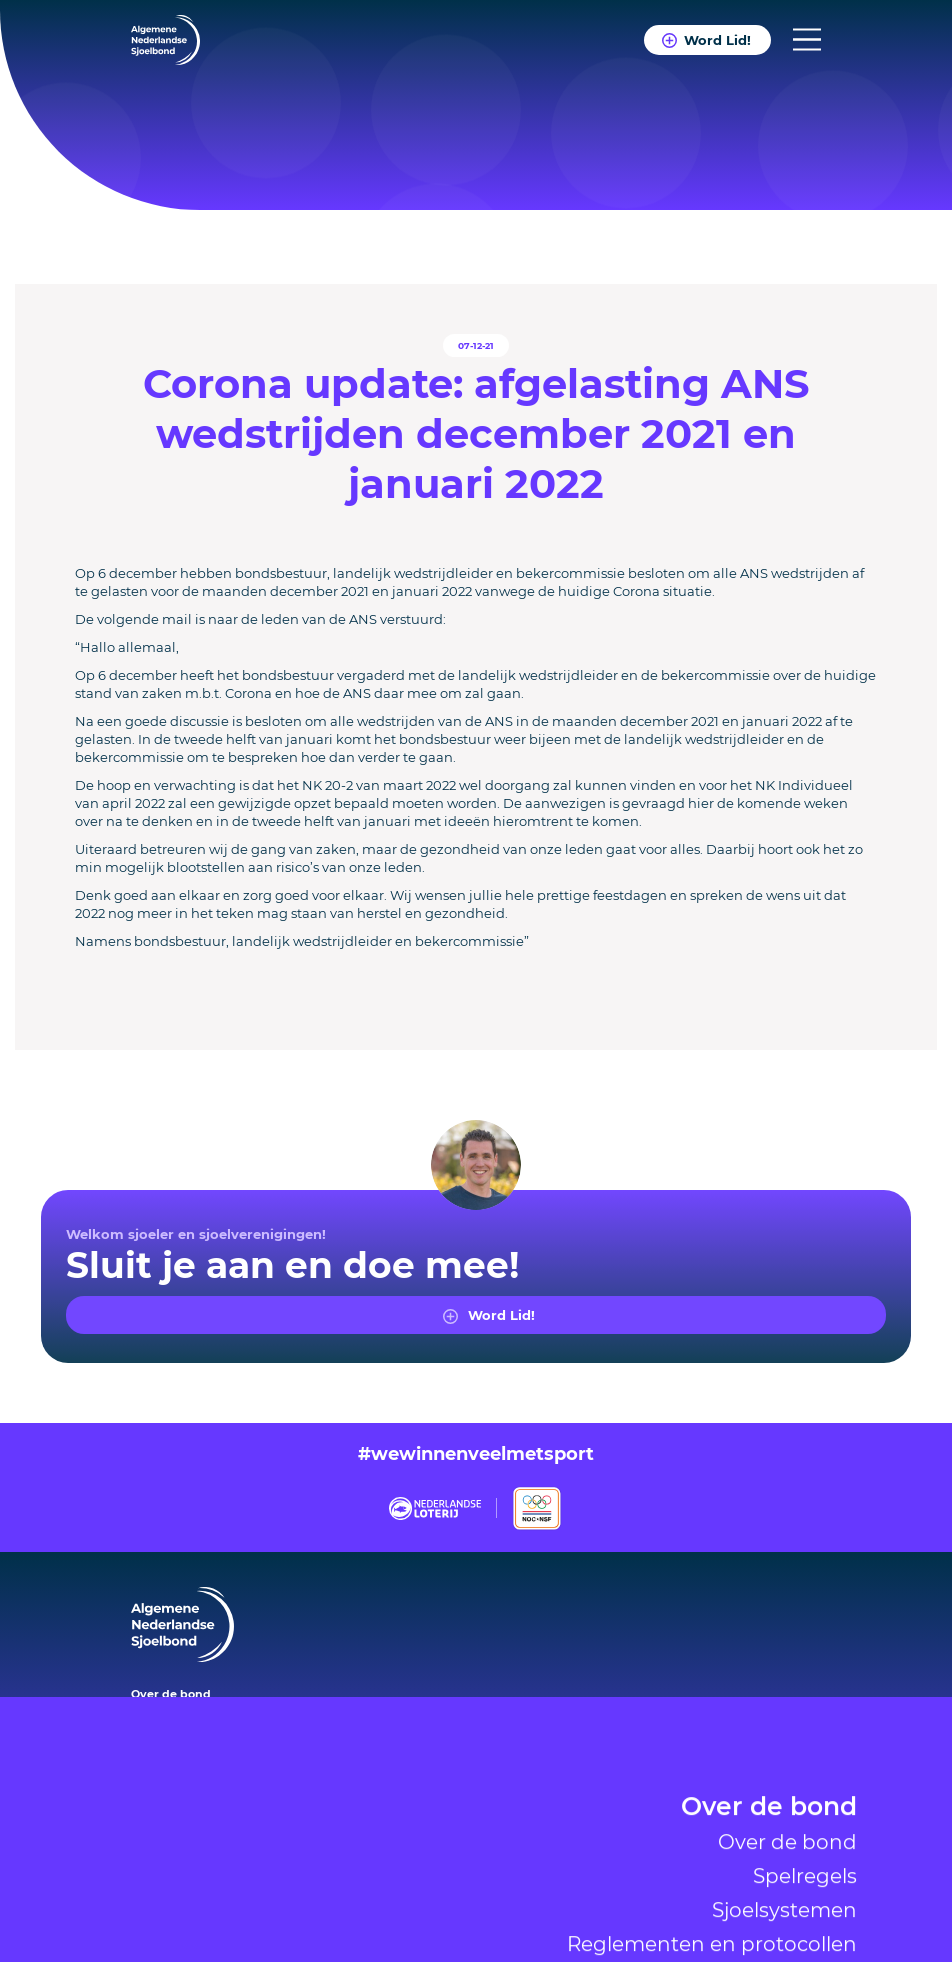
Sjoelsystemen (784, 1781)
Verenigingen (769, 1859)
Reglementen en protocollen (712, 1815)
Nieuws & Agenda (742, 1902)
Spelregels (805, 1747)
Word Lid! (717, 40)
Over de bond (769, 1680)
